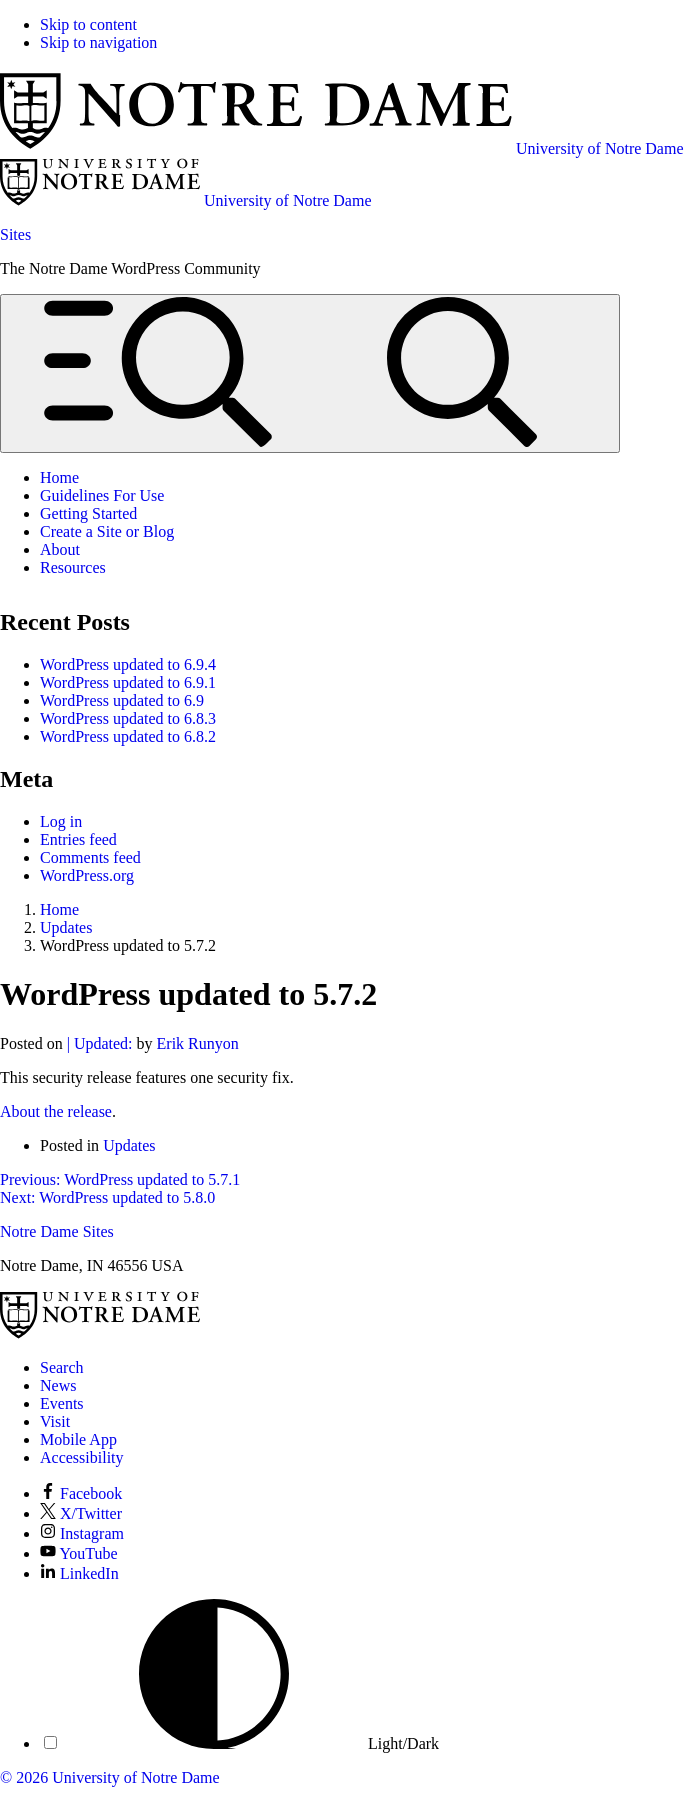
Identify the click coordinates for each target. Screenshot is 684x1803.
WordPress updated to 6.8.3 (128, 718)
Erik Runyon (198, 1043)
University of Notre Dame (136, 1777)
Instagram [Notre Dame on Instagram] (82, 1533)
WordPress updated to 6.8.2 (128, 736)
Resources (73, 567)
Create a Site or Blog (107, 531)
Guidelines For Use (102, 495)
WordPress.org (87, 875)
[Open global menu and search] (310, 373)
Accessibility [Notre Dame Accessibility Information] (82, 1457)
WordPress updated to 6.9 (122, 700)
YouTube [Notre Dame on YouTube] (79, 1553)
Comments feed (90, 857)
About (60, 549)
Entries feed (78, 839)
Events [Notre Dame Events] (62, 1403)
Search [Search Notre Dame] (62, 1367)
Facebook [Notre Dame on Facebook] (81, 1493)
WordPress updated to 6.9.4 (128, 664)
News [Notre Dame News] (58, 1385)
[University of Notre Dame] (100, 1333)
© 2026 (24, 1777)
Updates (129, 1145)
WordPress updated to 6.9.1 (128, 682)
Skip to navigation (98, 42)
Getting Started (88, 513)
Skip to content (88, 24)
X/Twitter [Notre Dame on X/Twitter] (81, 1513)
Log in (61, 821)
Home (59, 477)
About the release (56, 1111)
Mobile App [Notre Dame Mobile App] (78, 1439)
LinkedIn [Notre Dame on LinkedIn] (79, 1573)
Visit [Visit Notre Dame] (55, 1421)
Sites (15, 234)
